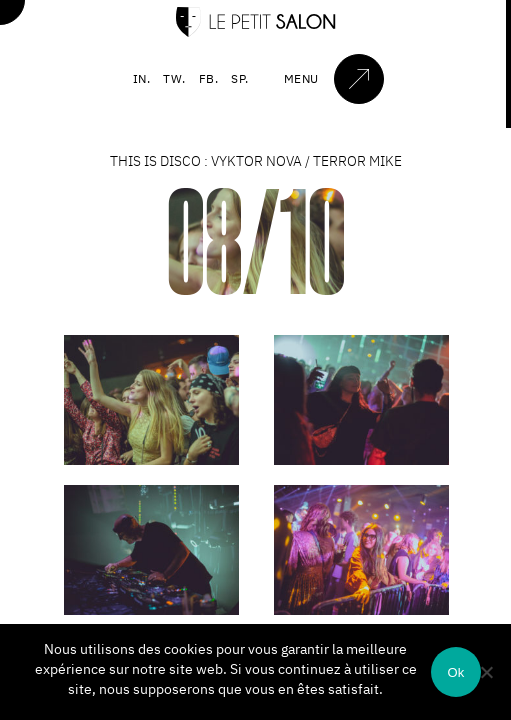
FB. (209, 78)
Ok (455, 672)
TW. (174, 78)
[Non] (486, 672)
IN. (142, 78)
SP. (240, 78)
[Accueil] (256, 32)
